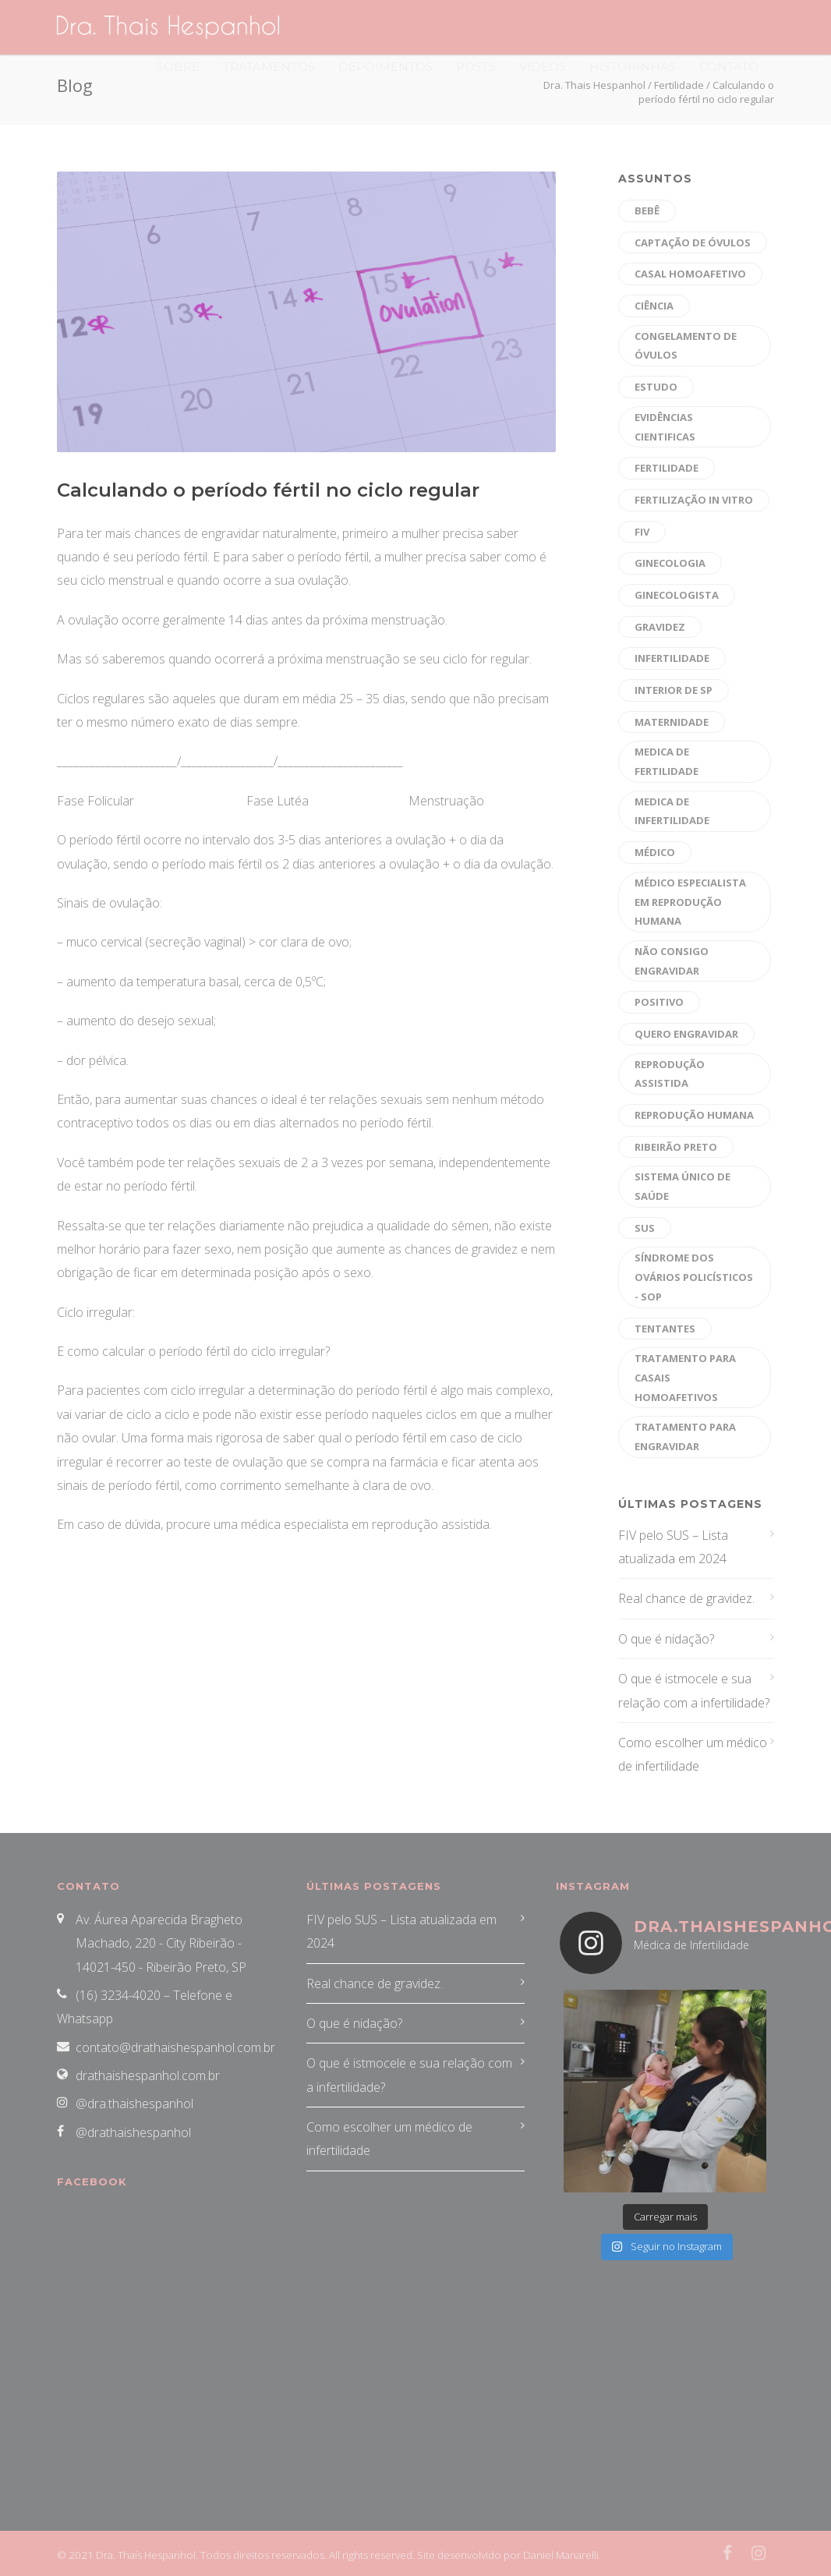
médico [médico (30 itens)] (655, 852)
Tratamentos (269, 66)
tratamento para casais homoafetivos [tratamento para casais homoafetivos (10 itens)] (685, 1377)
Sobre (178, 66)
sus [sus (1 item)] (645, 1228)
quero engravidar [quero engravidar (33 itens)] (686, 1034)
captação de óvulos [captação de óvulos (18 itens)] (693, 242)
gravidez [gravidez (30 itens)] (660, 627)
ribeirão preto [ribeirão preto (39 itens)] (676, 1147)
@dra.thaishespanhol (134, 2103)
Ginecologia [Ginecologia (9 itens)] (670, 563)
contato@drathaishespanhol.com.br (175, 2047)
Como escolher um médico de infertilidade (692, 1754)
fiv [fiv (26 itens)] (642, 532)
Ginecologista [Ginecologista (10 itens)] (677, 595)
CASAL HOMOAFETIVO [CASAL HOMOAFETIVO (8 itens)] (690, 274)
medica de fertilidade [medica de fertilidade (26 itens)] (666, 761)
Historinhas (632, 66)
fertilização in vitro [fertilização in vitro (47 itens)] (694, 500)
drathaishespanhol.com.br (148, 2075)
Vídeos (542, 66)
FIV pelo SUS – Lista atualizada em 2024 (673, 1547)
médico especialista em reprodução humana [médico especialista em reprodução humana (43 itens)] (690, 902)
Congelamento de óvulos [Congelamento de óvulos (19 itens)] (686, 346)
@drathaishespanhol (133, 2132)
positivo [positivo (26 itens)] (659, 1002)
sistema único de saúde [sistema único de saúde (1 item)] (682, 1186)
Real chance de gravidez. (686, 1598)
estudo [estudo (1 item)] (656, 387)
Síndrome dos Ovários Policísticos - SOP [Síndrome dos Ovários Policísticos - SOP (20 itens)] (694, 1277)
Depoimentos (385, 66)
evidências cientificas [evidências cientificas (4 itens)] (665, 427)
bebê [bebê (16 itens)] (647, 210)
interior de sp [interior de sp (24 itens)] (674, 690)
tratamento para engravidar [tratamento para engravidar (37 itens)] (685, 1436)
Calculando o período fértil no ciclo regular (268, 490)
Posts (476, 66)
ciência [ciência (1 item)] (654, 306)
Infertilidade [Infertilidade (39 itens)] (672, 658)
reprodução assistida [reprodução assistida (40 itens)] (670, 1074)
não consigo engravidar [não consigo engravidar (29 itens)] (672, 961)
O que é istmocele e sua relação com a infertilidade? (693, 1690)
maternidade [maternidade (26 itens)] (672, 722)
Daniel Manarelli (561, 2555)
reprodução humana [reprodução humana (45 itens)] (694, 1115)
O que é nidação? (666, 1638)
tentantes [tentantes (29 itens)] (665, 1329)
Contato (729, 66)
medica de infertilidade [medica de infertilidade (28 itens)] (672, 811)
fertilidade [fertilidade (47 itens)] (666, 468)
